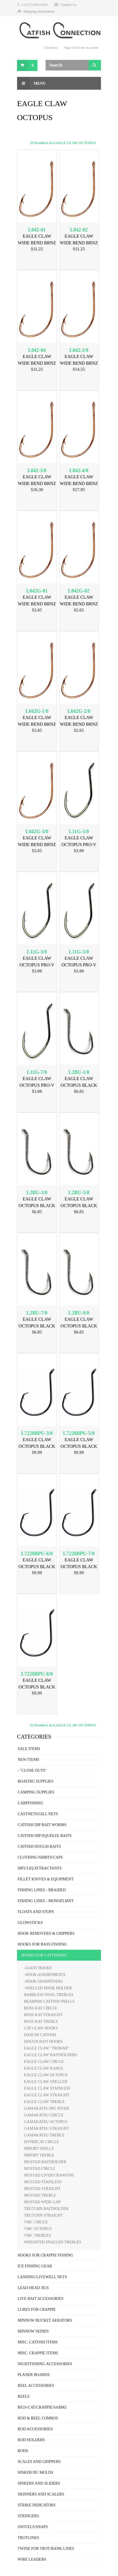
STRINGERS (28, 2516)
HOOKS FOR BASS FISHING (42, 1944)
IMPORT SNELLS (39, 2148)
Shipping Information (39, 11)
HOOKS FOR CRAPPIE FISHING (45, 2255)
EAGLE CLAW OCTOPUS (46, 2075)
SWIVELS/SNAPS (33, 2527)
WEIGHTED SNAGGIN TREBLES (52, 2242)
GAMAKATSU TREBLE (44, 2135)
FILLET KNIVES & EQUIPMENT (46, 1879)
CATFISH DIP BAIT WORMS (42, 1825)
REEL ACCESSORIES (36, 2386)
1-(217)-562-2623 (35, 5)
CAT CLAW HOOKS (41, 2028)
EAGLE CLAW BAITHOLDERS (50, 2055)
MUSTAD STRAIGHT (42, 2189)
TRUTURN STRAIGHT (43, 2215)
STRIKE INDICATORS (36, 2505)
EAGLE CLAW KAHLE (43, 2068)
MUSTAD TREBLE (40, 2195)
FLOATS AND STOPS (36, 1912)
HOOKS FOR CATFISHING (44, 1955)
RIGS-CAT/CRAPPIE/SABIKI (42, 2407)
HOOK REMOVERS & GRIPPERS (46, 1933)
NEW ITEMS (28, 1760)
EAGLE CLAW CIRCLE (44, 2062)
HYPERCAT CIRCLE (41, 2142)
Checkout (51, 47)
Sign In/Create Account (81, 47)
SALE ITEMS (29, 1749)
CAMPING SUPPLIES (36, 1792)
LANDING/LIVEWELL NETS (42, 2277)
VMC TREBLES (37, 2235)
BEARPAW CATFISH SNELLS (49, 2001)
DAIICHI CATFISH (40, 2035)
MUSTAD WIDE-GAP (42, 2202)
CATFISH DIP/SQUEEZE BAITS (45, 1836)
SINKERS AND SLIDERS (39, 2483)
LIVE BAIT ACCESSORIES (40, 2299)
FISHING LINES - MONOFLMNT (46, 1901)
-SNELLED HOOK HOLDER (48, 1988)
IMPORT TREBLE (39, 2155)
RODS (23, 2451)
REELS (24, 2396)
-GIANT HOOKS (38, 1968)
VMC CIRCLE (36, 2222)
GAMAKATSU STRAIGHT (46, 2128)
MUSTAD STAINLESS (43, 2182)
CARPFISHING (30, 1803)
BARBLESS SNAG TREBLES (48, 1995)
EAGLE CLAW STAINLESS (47, 2088)
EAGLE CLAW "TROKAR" (46, 2048)
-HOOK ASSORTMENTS (44, 1975)
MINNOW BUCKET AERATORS (45, 2320)
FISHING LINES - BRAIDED (42, 1890)
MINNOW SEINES (33, 2331)
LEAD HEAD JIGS (33, 2288)
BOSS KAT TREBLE (41, 2021)
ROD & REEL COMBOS (38, 2418)
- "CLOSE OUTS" (32, 1770)
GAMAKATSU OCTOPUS (45, 2122)
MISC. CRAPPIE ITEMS (38, 2353)
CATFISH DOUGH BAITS (39, 1846)
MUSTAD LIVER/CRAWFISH (49, 2175)
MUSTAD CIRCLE (39, 2168)
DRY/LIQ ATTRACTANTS (40, 1868)
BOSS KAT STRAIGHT (43, 2015)
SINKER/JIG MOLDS (35, 2472)
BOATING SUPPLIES (35, 1781)
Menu (31, 83)
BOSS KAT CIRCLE (40, 2008)
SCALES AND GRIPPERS (39, 2462)
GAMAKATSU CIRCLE (43, 2115)
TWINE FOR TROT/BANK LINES (46, 2548)
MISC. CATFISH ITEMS (38, 2342)
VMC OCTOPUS (38, 2229)
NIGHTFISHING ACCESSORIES (45, 2364)
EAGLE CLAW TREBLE (44, 2102)
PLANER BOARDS (34, 2375)
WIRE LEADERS (32, 2559)
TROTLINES (28, 2538)
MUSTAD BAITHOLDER (45, 2162)
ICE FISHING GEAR (35, 2266)
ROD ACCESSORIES (35, 2429)
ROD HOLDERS (31, 2440)
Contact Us (68, 5)
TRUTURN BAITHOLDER (46, 2209)
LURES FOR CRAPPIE (37, 2309)
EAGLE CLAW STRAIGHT (46, 2095)
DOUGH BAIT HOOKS (43, 2041)
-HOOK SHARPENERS (43, 1981)
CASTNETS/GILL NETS (38, 1814)
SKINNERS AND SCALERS (41, 2494)
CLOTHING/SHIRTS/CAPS (40, 1857)
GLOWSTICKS (30, 1923)
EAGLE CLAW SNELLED (45, 2082)
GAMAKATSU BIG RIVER (46, 2108)
